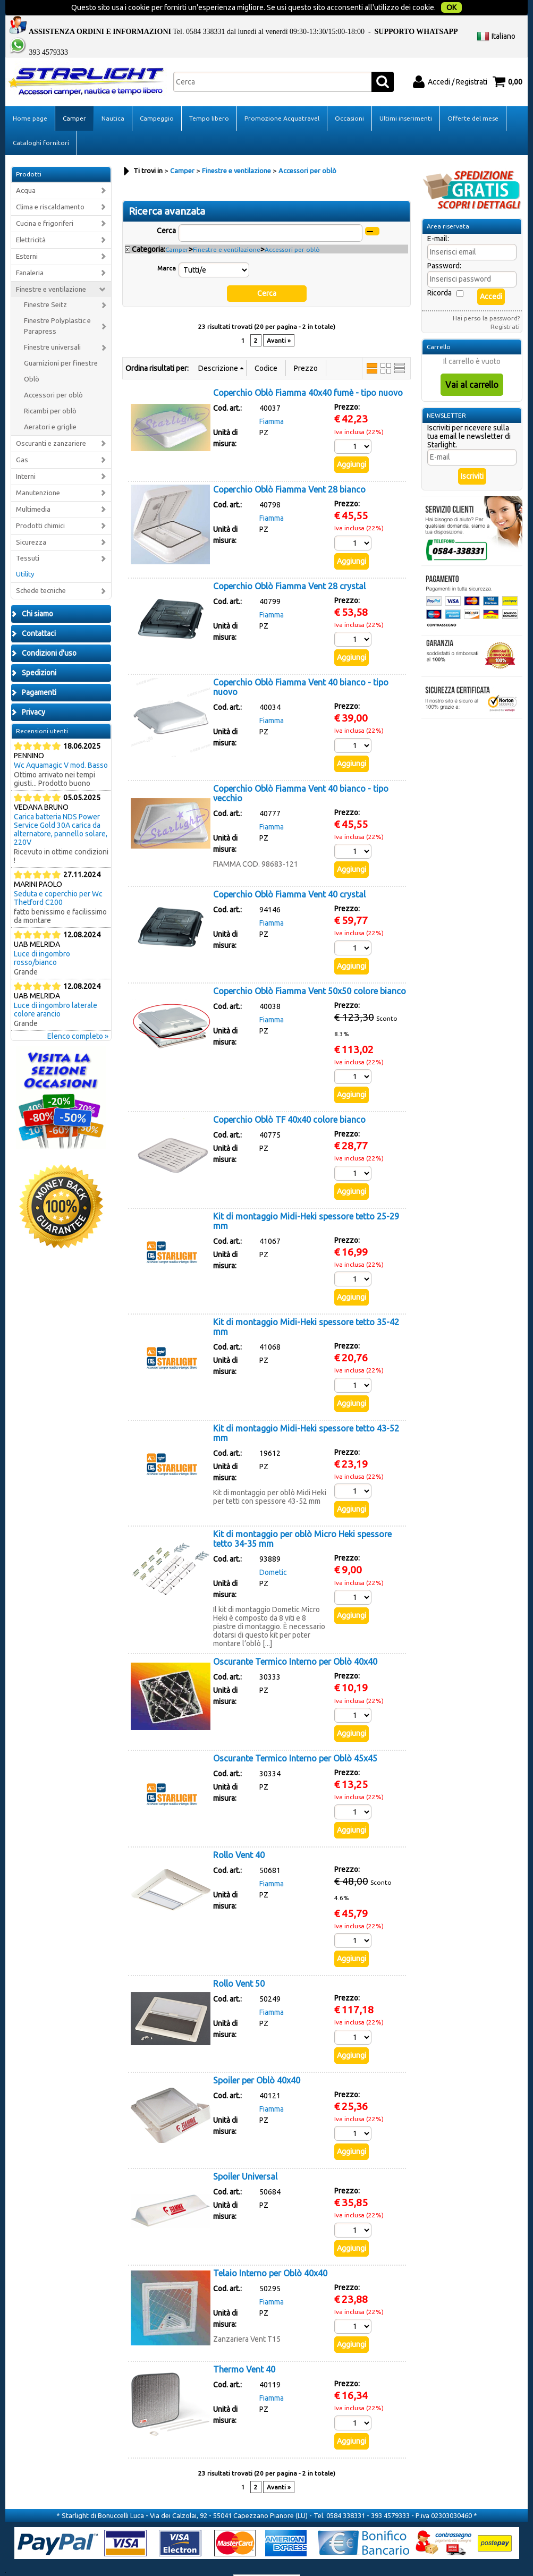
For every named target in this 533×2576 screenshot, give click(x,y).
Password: (444, 244)
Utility (25, 553)
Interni (26, 455)
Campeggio (157, 97)
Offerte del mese (472, 97)
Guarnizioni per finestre (61, 342)
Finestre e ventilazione (51, 268)
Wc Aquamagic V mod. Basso (61, 744)
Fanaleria (30, 251)
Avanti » (279, 319)
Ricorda (439, 271)
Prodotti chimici (40, 504)
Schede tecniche (41, 569)
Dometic (273, 1551)
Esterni (27, 235)
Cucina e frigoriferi (44, 202)
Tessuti (27, 537)
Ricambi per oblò (50, 390)
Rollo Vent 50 (239, 1962)
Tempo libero (209, 97)
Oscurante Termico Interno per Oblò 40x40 (295, 1640)
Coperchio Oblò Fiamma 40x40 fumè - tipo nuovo (308, 371)
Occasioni (349, 97)
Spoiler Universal (245, 2155)
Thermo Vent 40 (244, 2348)
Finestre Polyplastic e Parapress (57, 304)
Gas (22, 439)
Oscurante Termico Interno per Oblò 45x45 (295, 1737)
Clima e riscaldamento (50, 186)
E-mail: (438, 217)
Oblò (31, 358)
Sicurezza (31, 520)
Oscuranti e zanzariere (51, 422)
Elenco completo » (77, 1015)
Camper (74, 97)
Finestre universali (52, 326)
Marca (166, 246)
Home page (30, 97)
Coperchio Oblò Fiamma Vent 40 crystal (289, 873)
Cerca (166, 209)
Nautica (112, 97)
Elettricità (31, 218)
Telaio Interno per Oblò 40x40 (270, 2251)
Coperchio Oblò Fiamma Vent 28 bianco (289, 468)
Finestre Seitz (45, 283)
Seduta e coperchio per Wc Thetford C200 (58, 876)
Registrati (505, 305)
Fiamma (271, 400)
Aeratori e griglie (50, 406)
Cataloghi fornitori (41, 121)
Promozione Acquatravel (281, 97)
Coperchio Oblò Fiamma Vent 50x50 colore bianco (309, 969)
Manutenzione (38, 471)
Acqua (26, 169)
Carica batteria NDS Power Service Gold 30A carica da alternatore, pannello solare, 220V (60, 808)
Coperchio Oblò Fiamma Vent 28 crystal (289, 564)
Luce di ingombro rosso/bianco (42, 936)
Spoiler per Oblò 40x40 (256, 2058)
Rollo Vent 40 (239, 1833)
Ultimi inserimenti (405, 97)
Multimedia (33, 488)
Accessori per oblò (53, 374)
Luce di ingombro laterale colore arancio (55, 988)
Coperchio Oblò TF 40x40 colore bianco (289, 1098)
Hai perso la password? (486, 296)
